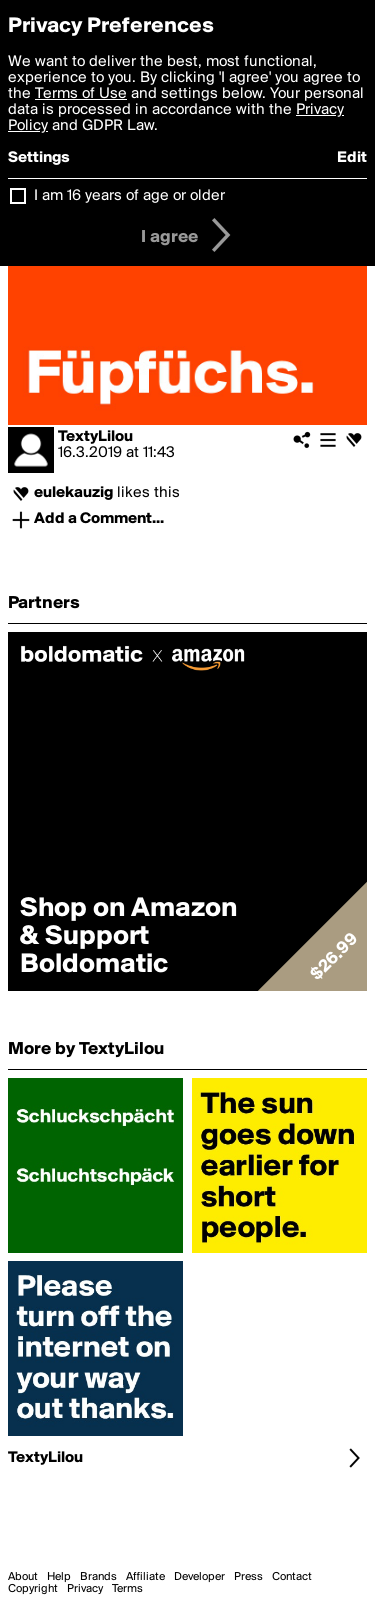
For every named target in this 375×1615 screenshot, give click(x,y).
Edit (352, 158)
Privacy (85, 1589)
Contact (292, 1577)
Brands (98, 1577)
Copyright (33, 1589)
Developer (199, 1577)
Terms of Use (81, 94)
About (23, 1577)
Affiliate (145, 1577)
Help (59, 1577)
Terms (127, 1589)
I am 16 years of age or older (129, 196)
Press (248, 1577)
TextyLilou (95, 437)
